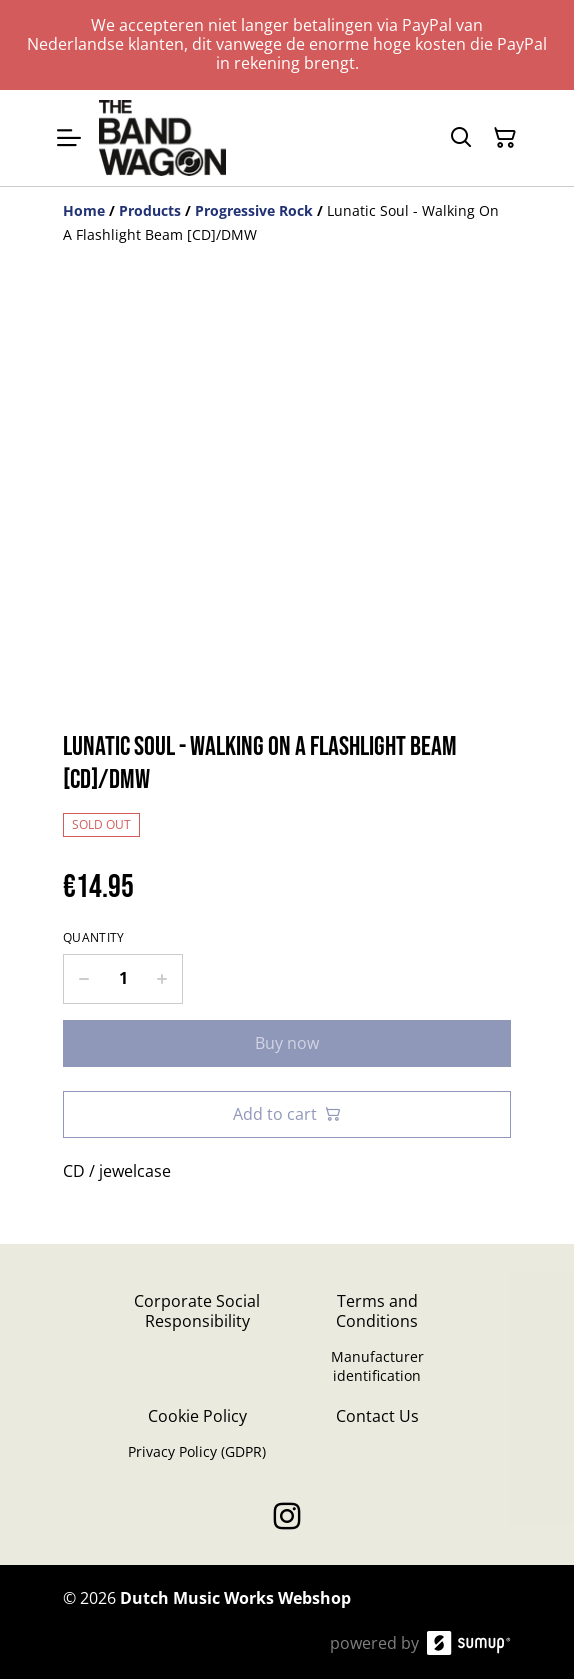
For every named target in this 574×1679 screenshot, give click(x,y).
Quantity (93, 938)
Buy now (287, 1043)
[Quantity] (123, 979)
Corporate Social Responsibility (197, 1310)
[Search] (461, 138)
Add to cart (287, 1114)
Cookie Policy (197, 1416)
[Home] (84, 210)
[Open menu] (69, 138)
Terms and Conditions (377, 1310)
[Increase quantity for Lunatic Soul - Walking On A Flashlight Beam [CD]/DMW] (162, 979)
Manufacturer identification (377, 1366)
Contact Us (377, 1416)
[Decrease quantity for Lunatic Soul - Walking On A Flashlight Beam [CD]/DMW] (83, 979)
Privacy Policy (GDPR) (197, 1451)
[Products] (150, 210)
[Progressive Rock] (254, 210)
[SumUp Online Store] (469, 1643)
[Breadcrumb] (287, 223)
